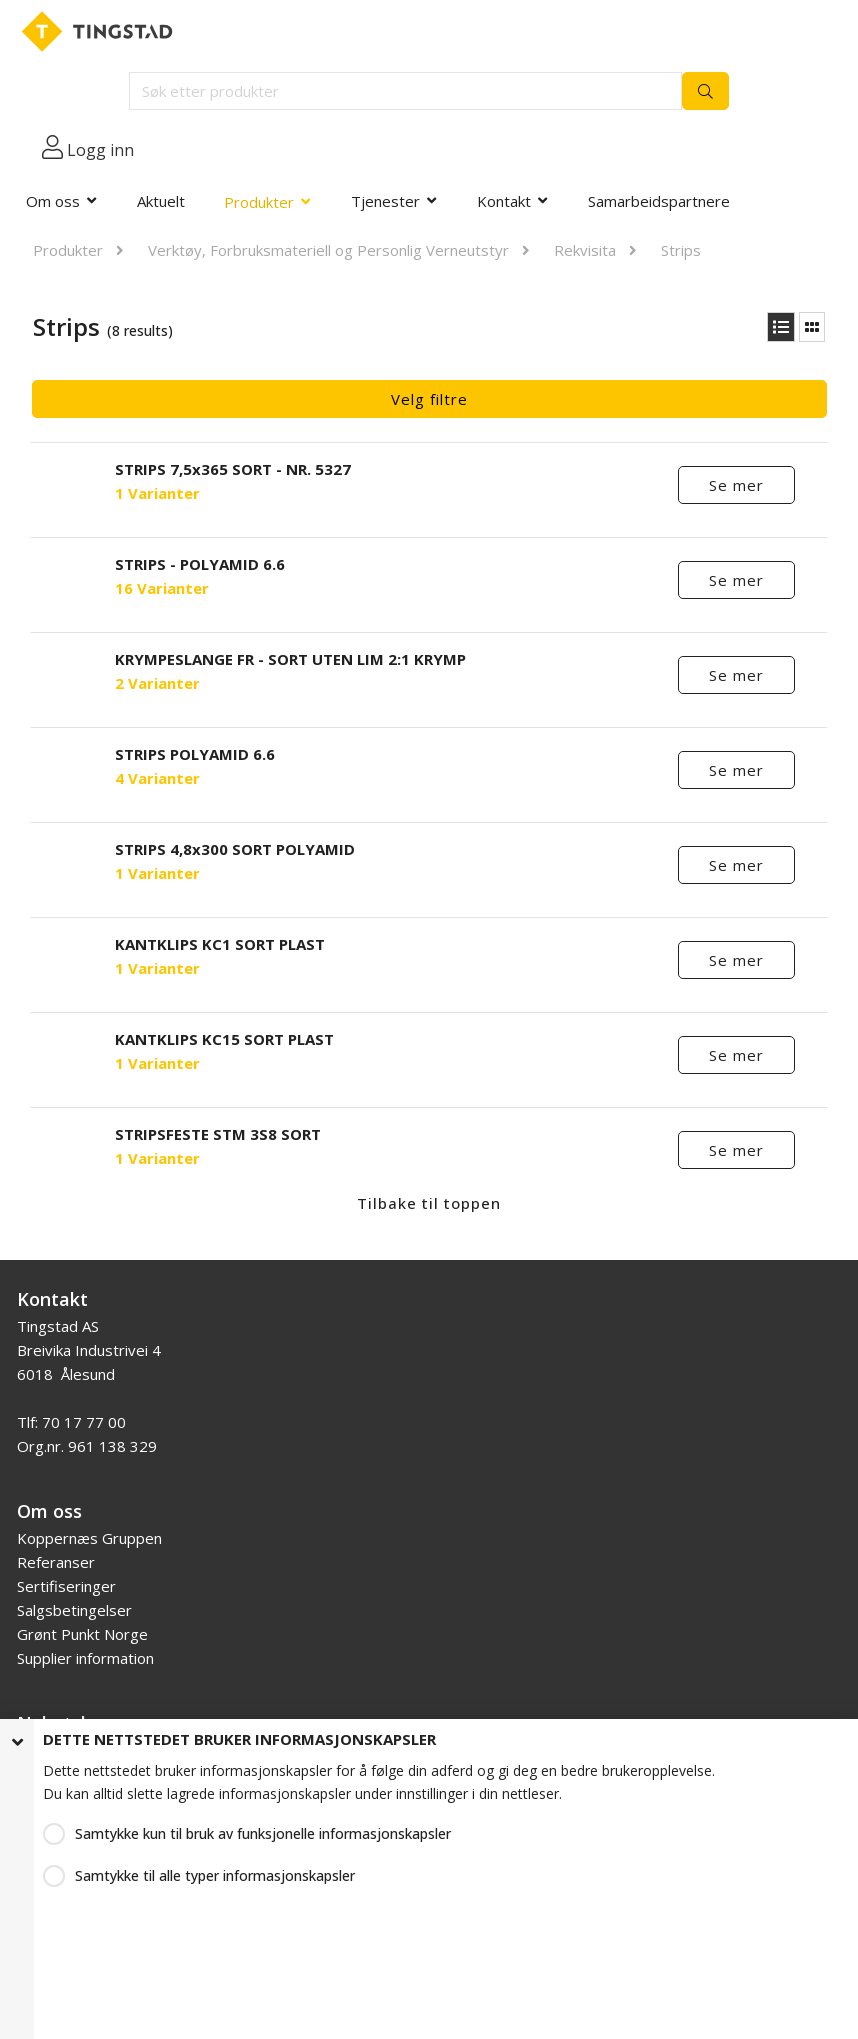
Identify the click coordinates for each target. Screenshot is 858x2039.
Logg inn (100, 150)
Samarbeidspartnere (659, 201)
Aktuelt (161, 201)
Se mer (736, 485)
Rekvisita (585, 250)
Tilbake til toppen (429, 1203)
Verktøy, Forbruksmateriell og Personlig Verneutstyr (328, 250)
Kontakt (504, 201)
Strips (681, 250)
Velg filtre (429, 399)
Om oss (53, 201)
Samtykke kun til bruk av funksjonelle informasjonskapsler (263, 1833)
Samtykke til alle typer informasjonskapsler (215, 1875)
